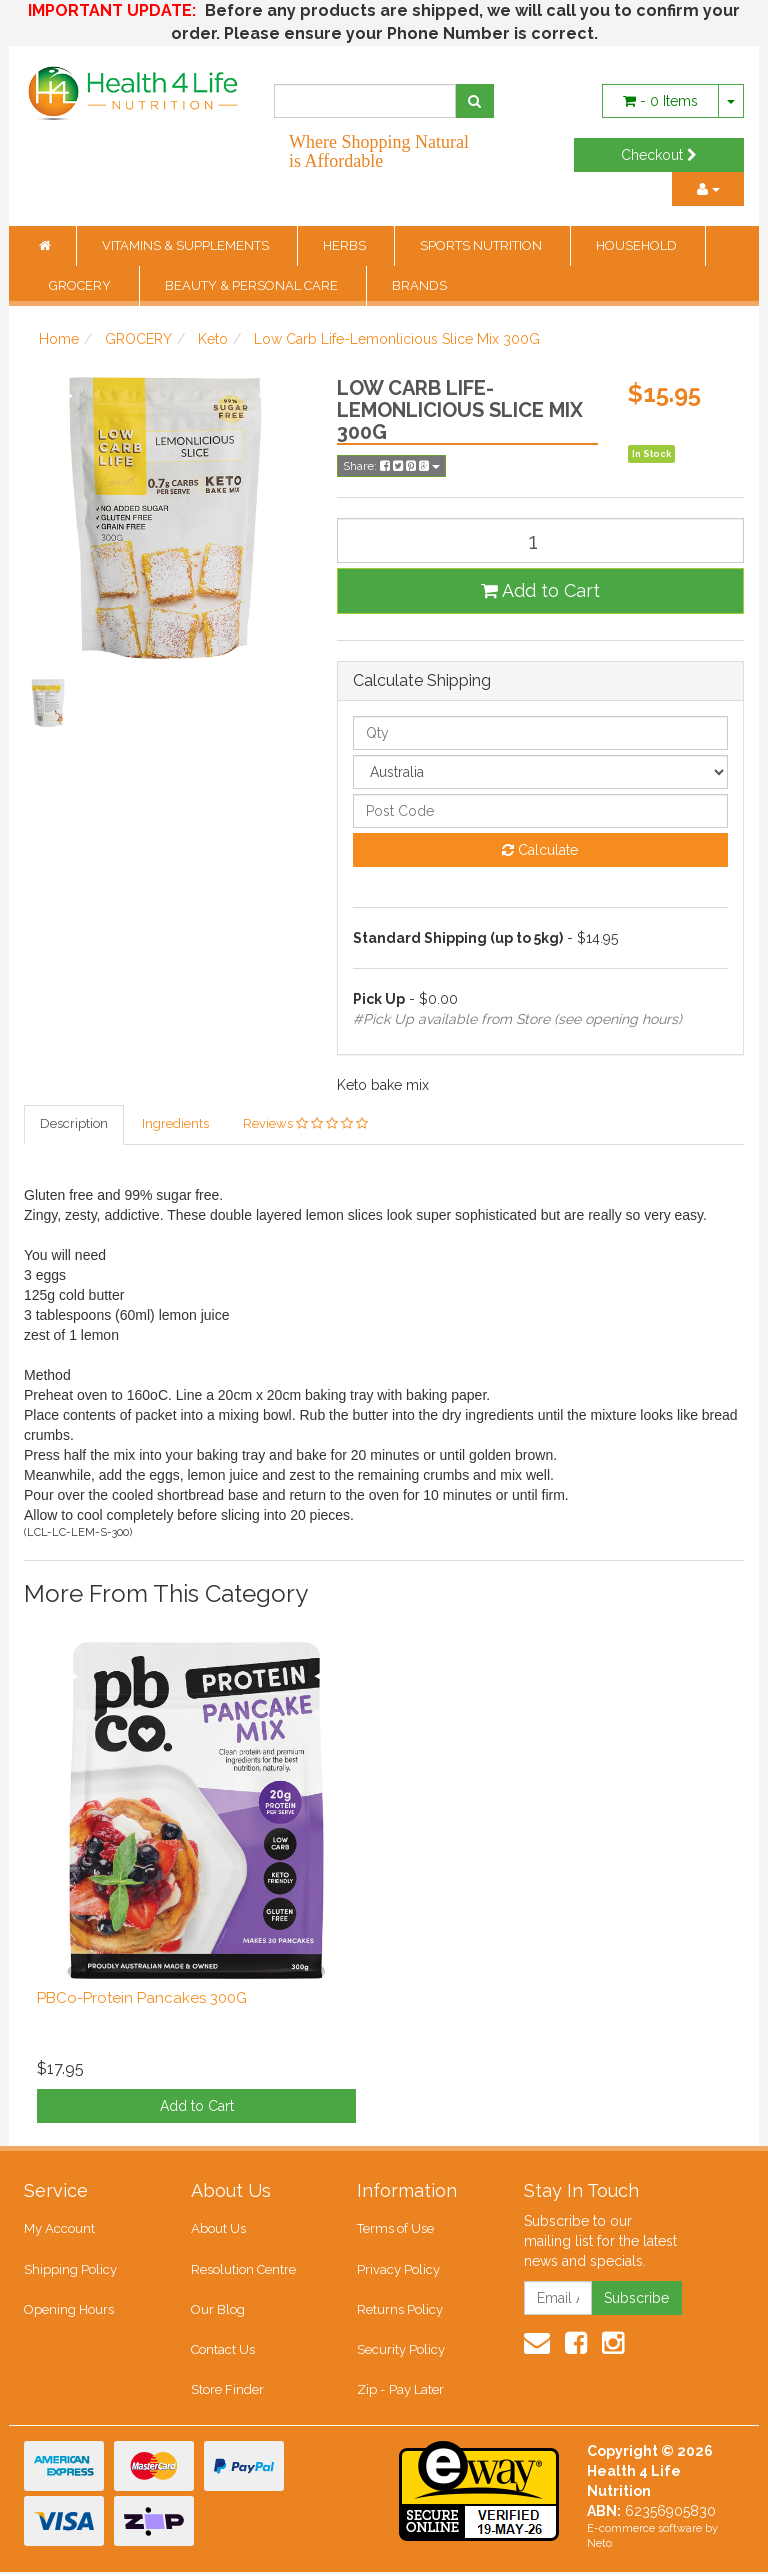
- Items (660, 101)
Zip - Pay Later (400, 2391)
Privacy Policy (398, 2270)
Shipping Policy (70, 2270)
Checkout (659, 155)
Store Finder (227, 2391)
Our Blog (218, 2310)
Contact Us (223, 2351)
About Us (218, 2229)
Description (74, 1124)
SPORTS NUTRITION (482, 245)
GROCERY (81, 285)
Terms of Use (395, 2229)
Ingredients (175, 1124)
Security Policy (401, 2351)
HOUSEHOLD (638, 245)
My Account (59, 2229)
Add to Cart (540, 590)
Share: (391, 466)
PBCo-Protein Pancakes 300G (142, 1998)
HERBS (346, 245)
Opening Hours (69, 2310)
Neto (599, 2546)
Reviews (305, 1124)
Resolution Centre (243, 2270)
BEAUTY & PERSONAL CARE (253, 285)
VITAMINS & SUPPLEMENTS (187, 245)
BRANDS (419, 285)
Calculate (540, 850)
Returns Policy (400, 2310)
